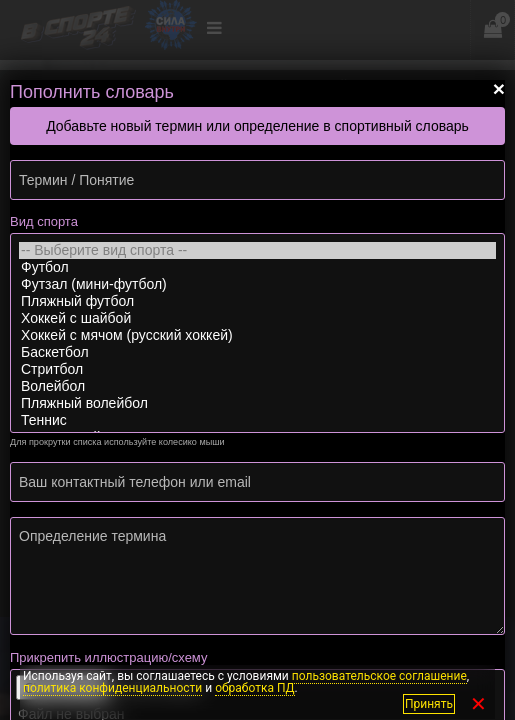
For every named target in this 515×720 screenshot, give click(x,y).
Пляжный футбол (257, 301)
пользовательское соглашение (379, 676)
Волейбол (257, 386)
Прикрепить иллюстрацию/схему (108, 657)
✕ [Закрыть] (478, 704)
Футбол (257, 267)
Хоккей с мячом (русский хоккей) (257, 335)
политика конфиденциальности (112, 688)
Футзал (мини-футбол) (257, 284)
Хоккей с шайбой (257, 318)
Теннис (257, 420)
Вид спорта (44, 221)
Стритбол (257, 369)
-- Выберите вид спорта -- (257, 250)
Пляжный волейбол (257, 403)
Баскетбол (257, 352)
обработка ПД (254, 688)
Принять (429, 704)
